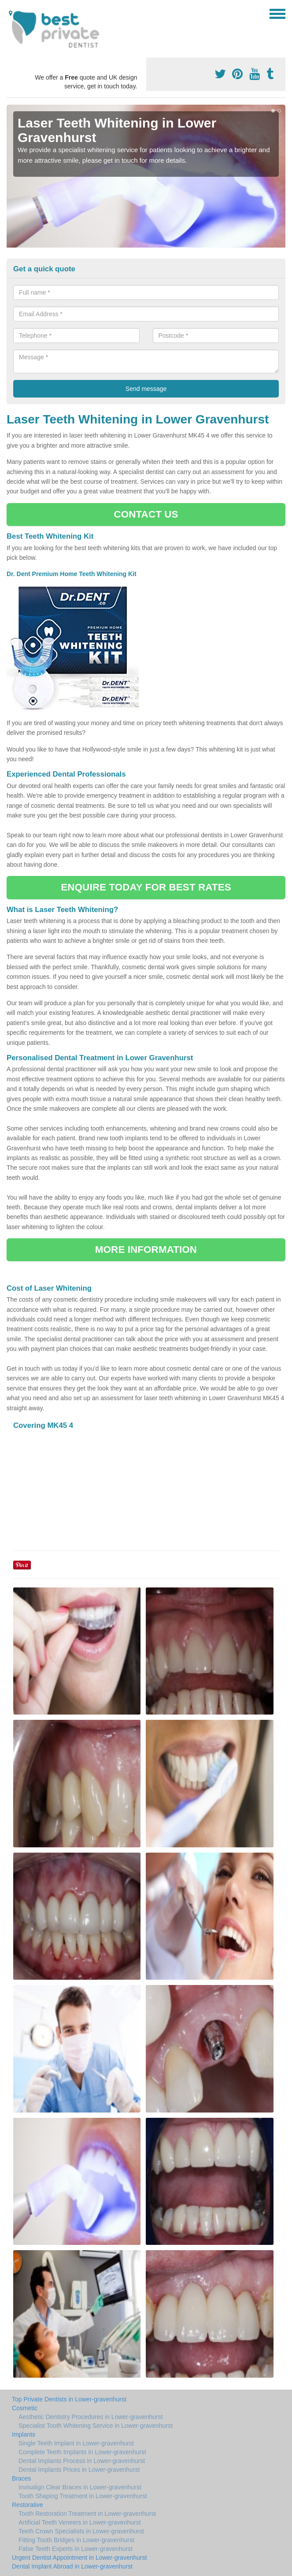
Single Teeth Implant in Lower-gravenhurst (76, 2443)
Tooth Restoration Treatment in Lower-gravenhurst (87, 2513)
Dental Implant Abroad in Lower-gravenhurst (72, 2566)
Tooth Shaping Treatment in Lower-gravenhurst (82, 2495)
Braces (21, 2478)
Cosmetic (24, 2408)
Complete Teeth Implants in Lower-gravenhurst (82, 2452)
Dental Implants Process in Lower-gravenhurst (81, 2460)
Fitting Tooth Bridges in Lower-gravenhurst (76, 2539)
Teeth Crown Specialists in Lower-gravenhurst (81, 2531)
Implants (23, 2434)
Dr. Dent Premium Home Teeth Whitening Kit (72, 573)
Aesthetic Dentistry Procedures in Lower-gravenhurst (90, 2416)
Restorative (27, 2504)
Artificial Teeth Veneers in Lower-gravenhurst (79, 2522)
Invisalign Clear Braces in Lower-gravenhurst (79, 2487)
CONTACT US (146, 514)
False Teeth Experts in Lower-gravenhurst (75, 2548)
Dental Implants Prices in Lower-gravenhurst (79, 2469)
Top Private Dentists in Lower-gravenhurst (69, 2399)
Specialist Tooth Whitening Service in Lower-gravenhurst (95, 2425)
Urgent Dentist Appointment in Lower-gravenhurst (79, 2557)
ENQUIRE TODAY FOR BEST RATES (146, 887)
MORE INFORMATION (146, 1249)
